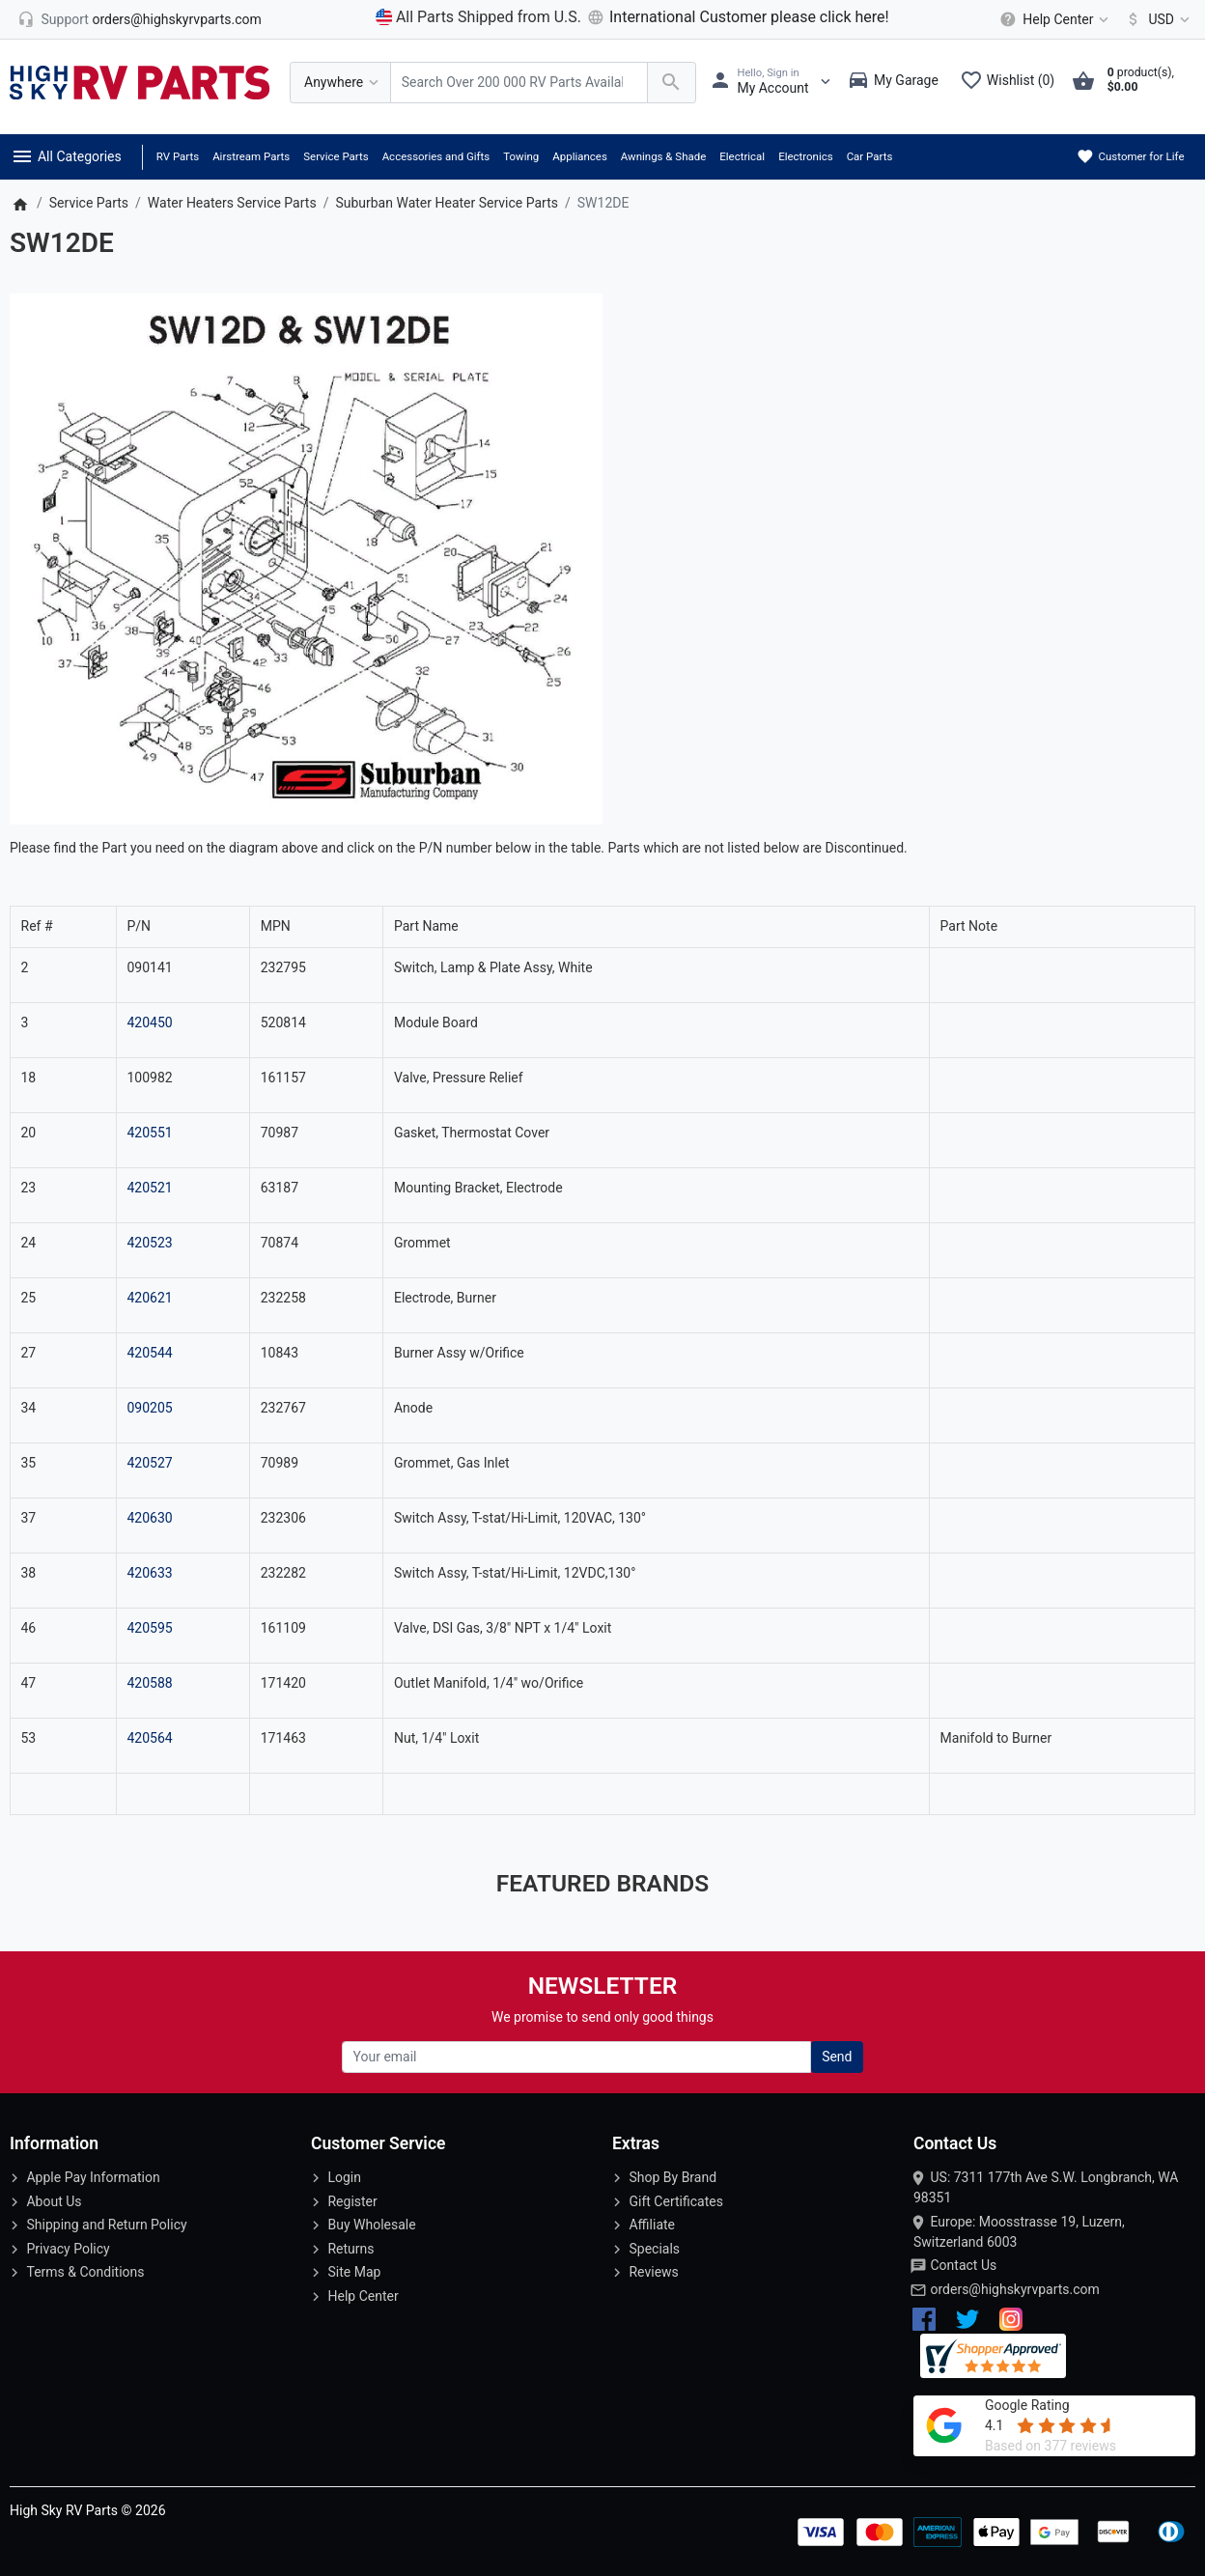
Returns (350, 2248)
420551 (149, 1132)
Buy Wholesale (371, 2224)
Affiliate (652, 2224)
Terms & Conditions (85, 2272)
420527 (149, 1462)
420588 (149, 1683)
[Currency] (1154, 19)
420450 (149, 1022)
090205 (149, 1407)
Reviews (653, 2272)
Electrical (742, 156)
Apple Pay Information (92, 2177)
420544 (149, 1352)
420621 (149, 1297)
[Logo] (140, 81)
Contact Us (963, 2265)
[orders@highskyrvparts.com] (139, 19)
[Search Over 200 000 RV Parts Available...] (519, 82)
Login (344, 2177)
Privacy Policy (67, 2248)
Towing (521, 156)
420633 (149, 1573)
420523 (149, 1242)
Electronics (805, 156)
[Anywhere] (340, 82)
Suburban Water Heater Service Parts (446, 202)
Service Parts (335, 156)
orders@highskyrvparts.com (1014, 2289)
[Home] (20, 202)
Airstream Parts (251, 156)
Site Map (353, 2272)
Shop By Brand (672, 2177)
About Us (53, 2201)
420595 (149, 1628)
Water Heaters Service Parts (232, 202)
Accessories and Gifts (436, 156)
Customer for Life (1130, 156)
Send (837, 2056)
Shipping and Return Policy (106, 2224)
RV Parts (177, 156)
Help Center (362, 2296)
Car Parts (870, 156)
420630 (149, 1518)
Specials (654, 2248)
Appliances (579, 156)
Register (352, 2201)
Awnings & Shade (663, 156)
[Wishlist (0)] (1012, 82)
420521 (149, 1187)
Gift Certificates (675, 2201)
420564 (149, 1738)
